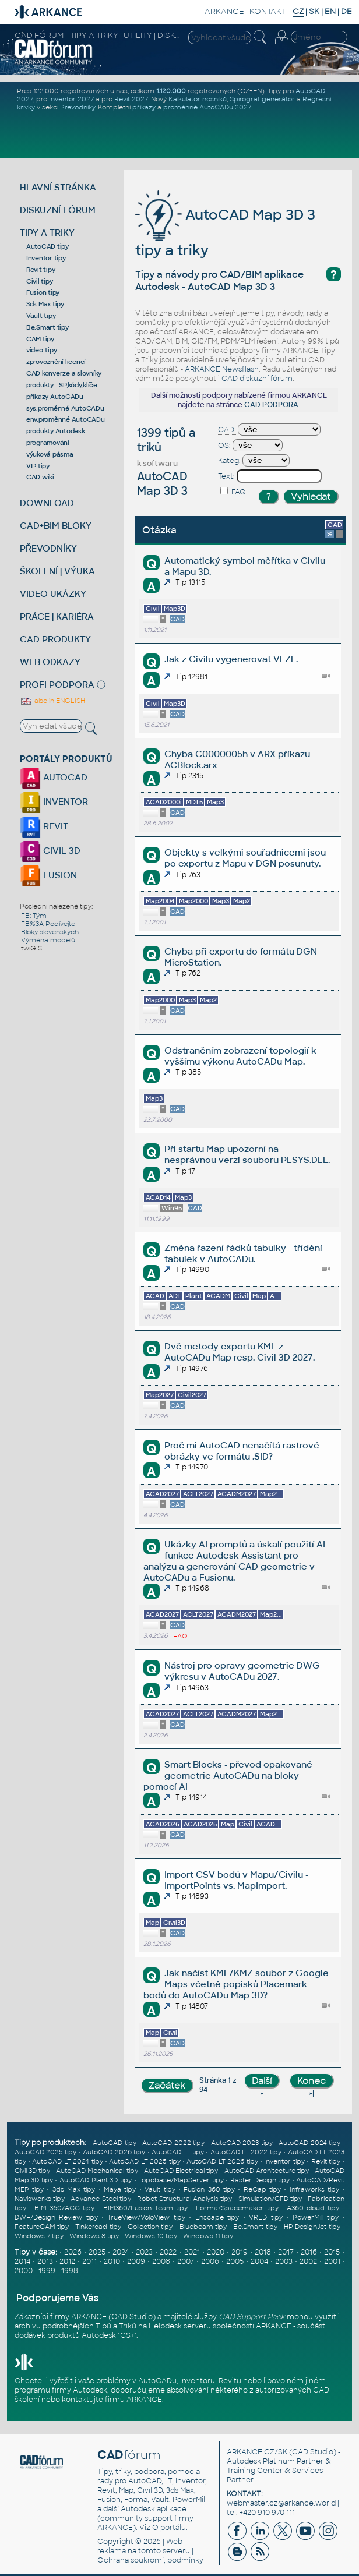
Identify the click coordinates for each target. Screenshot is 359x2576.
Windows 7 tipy (39, 2236)
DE (346, 11)
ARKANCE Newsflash (222, 369)
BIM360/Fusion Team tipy (145, 2208)
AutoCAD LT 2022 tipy (245, 2152)
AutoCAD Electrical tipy (181, 2171)
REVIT (44, 826)
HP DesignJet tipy (312, 2226)
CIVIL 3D (50, 850)
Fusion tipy (42, 292)
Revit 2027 (131, 99)
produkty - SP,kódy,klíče (61, 385)
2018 (263, 2252)
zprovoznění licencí (56, 362)
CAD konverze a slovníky (63, 373)
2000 (24, 2270)
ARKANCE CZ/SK (257, 2452)
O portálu (169, 2527)
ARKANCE (224, 11)
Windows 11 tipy (208, 2236)
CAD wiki (40, 477)
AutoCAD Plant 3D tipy (95, 2180)
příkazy (144, 107)
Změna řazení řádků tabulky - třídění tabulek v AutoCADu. (243, 1253)
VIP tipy (38, 466)
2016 (309, 2252)
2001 (332, 2261)
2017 (286, 2252)
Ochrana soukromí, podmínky (150, 2560)
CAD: (227, 429)
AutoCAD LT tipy (178, 2152)
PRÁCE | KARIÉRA (57, 616)
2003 (284, 2261)
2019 (239, 2252)
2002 (308, 2261)
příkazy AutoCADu (54, 397)
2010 (112, 2261)
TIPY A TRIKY (47, 232)
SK (314, 11)
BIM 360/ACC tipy (64, 2208)
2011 (89, 2261)
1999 (46, 2270)
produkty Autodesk (55, 431)
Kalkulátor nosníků (197, 99)
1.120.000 (171, 91)
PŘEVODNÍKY (48, 548)
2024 (120, 2252)
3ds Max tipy (45, 304)
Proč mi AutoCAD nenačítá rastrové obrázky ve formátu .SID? (241, 1451)
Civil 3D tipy (32, 2171)
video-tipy (41, 350)
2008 (161, 2261)
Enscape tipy (217, 2217)
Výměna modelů (48, 940)
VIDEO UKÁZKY (53, 593)
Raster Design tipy (260, 2180)
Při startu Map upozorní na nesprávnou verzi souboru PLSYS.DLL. (247, 1154)
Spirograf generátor (262, 99)
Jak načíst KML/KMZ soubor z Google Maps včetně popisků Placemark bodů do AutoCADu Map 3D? (235, 1984)
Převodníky (77, 107)
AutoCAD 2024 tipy (309, 2143)
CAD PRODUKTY (55, 639)
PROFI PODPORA (57, 684)
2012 (67, 2261)
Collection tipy (150, 2226)
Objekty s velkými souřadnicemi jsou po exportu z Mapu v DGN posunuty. (245, 858)
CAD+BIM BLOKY (55, 525)
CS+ (127, 2335)
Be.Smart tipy (47, 327)
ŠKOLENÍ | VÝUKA (57, 571)
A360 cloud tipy (313, 2208)
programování (47, 443)
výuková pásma (49, 454)
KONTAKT (267, 11)
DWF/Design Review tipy (56, 2217)
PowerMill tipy (316, 2217)
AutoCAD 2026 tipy (114, 2152)
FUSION (48, 875)
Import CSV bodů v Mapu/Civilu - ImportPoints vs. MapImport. (236, 1880)
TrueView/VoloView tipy (146, 2217)
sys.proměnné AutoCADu (65, 408)
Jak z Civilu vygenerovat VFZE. (231, 659)
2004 (259, 2261)
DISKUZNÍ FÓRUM (58, 209)
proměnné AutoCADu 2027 (207, 107)
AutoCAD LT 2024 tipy (67, 2161)
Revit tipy (40, 270)
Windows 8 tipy (94, 2236)
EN (330, 11)
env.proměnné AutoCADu (65, 419)
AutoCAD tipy (47, 246)
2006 (210, 2261)
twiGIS (31, 948)
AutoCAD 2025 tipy (46, 2152)
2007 (185, 2261)
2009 (136, 2261)
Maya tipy (120, 2189)
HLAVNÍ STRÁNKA (58, 187)
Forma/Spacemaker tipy (237, 2208)
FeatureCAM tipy (42, 2226)
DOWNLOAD (47, 502)
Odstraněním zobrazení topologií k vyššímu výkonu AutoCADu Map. (240, 1056)
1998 (69, 2270)
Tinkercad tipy (98, 2226)
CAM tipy (40, 339)
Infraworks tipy (314, 2189)
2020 (215, 2252)
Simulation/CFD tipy (270, 2199)
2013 (45, 2261)
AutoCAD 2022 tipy (173, 2143)
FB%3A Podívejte (48, 924)
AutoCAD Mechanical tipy (97, 2171)
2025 (97, 2252)
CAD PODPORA (271, 404)
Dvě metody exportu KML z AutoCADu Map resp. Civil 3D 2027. (239, 1352)
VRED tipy (265, 2217)
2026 (73, 2252)
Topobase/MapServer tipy (181, 2180)
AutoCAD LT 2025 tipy (144, 2161)
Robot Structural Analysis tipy (184, 2199)
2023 (144, 2252)
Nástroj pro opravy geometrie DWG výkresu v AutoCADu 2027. (242, 1671)
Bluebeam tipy (203, 2226)
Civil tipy (39, 281)
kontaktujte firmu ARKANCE (112, 2399)
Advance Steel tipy (101, 2199)
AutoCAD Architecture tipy (266, 2171)
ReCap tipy (262, 2189)
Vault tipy (41, 316)
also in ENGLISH (52, 701)
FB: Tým (34, 915)
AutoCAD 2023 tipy (242, 2143)
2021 (192, 2252)
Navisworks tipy (40, 2199)
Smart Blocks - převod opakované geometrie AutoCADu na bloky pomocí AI (227, 1775)
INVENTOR (54, 801)
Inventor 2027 (71, 99)
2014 (22, 2261)
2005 (235, 2261)
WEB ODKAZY (50, 661)
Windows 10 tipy (151, 2236)
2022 (168, 2252)
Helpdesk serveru (180, 2326)
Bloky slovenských (50, 932)
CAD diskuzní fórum (257, 378)
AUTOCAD (53, 777)
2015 (332, 2252)
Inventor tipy (46, 258)
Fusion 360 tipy (209, 2189)
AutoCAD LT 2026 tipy (222, 2161)
